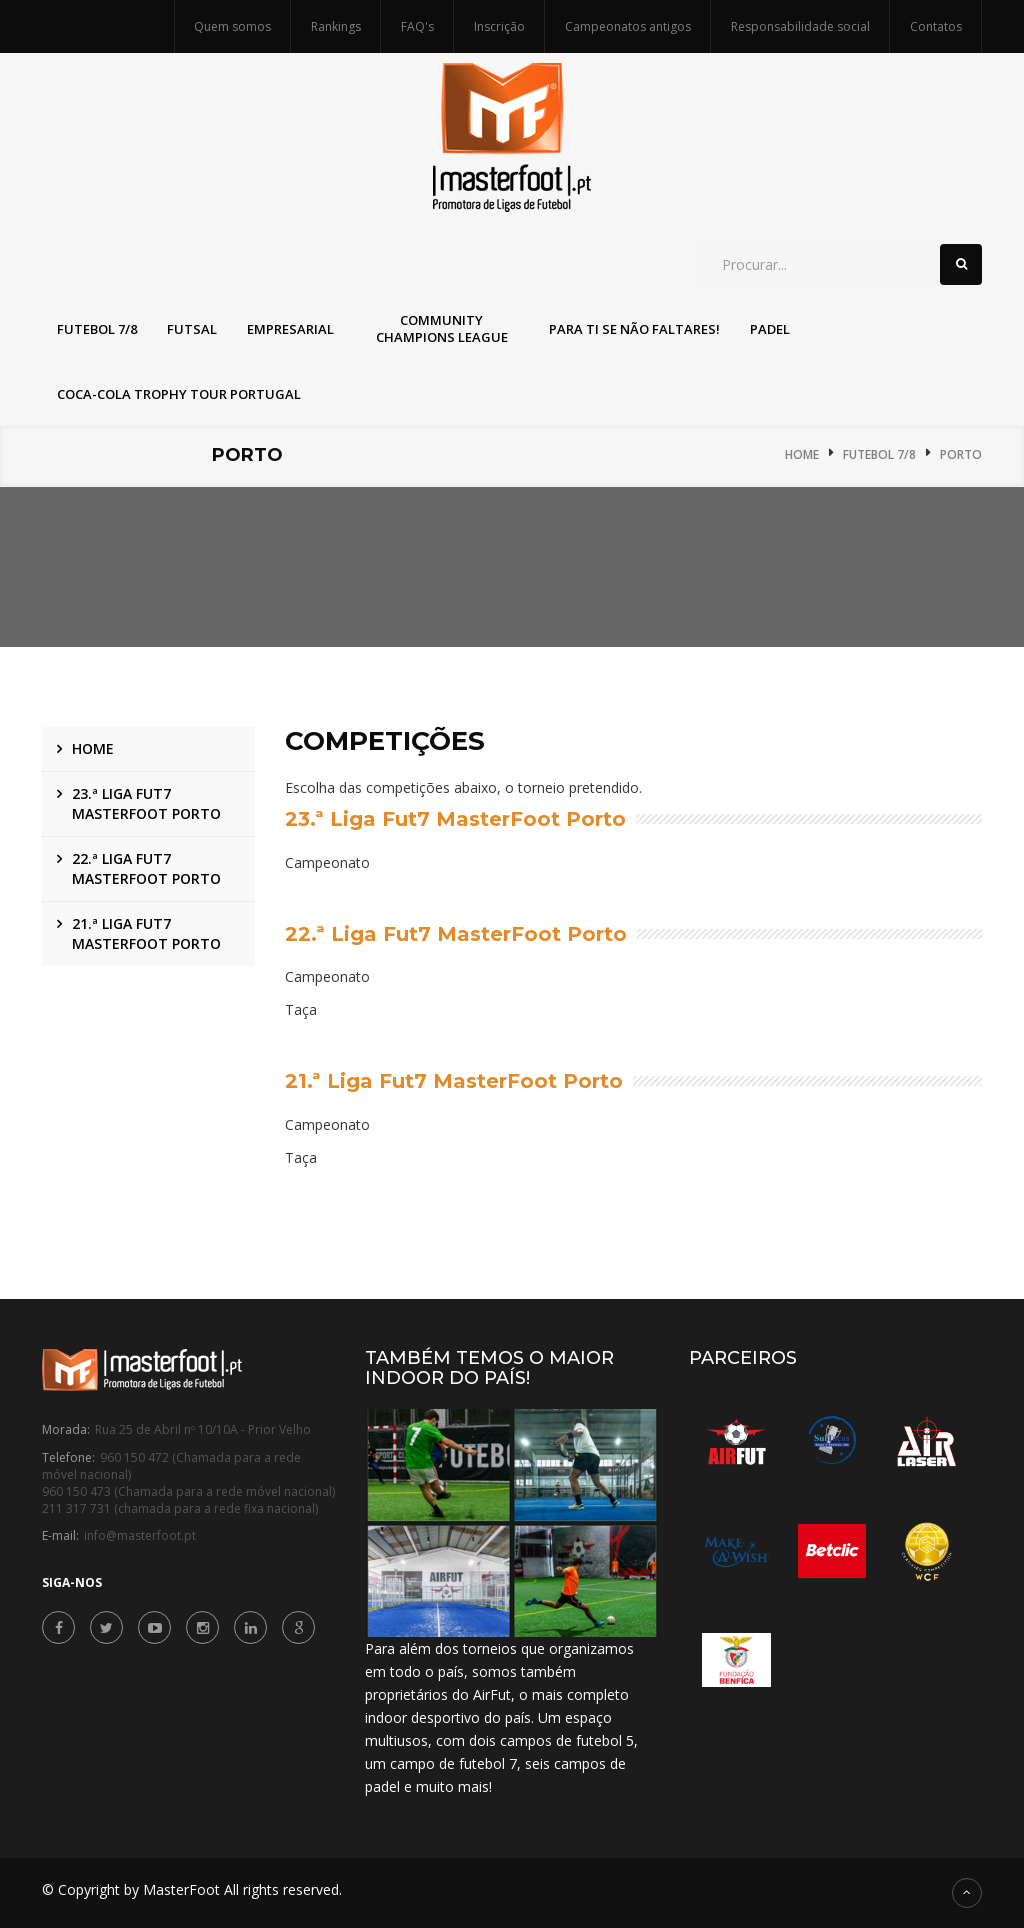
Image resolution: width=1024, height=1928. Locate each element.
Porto (961, 454)
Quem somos (232, 26)
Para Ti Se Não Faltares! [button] (634, 329)
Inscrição (499, 26)
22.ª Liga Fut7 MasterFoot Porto (146, 868)
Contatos (936, 26)
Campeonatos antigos (628, 26)
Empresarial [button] (290, 329)
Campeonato (327, 862)
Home (802, 454)
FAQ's (417, 26)
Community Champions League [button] (442, 328)
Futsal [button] (192, 329)
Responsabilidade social (800, 26)
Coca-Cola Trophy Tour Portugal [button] (179, 394)
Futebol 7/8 (879, 454)
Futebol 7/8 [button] (97, 329)
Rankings (336, 26)
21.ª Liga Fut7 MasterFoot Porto (146, 933)
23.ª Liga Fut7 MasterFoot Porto (146, 803)
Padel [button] (770, 329)
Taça (301, 1010)
